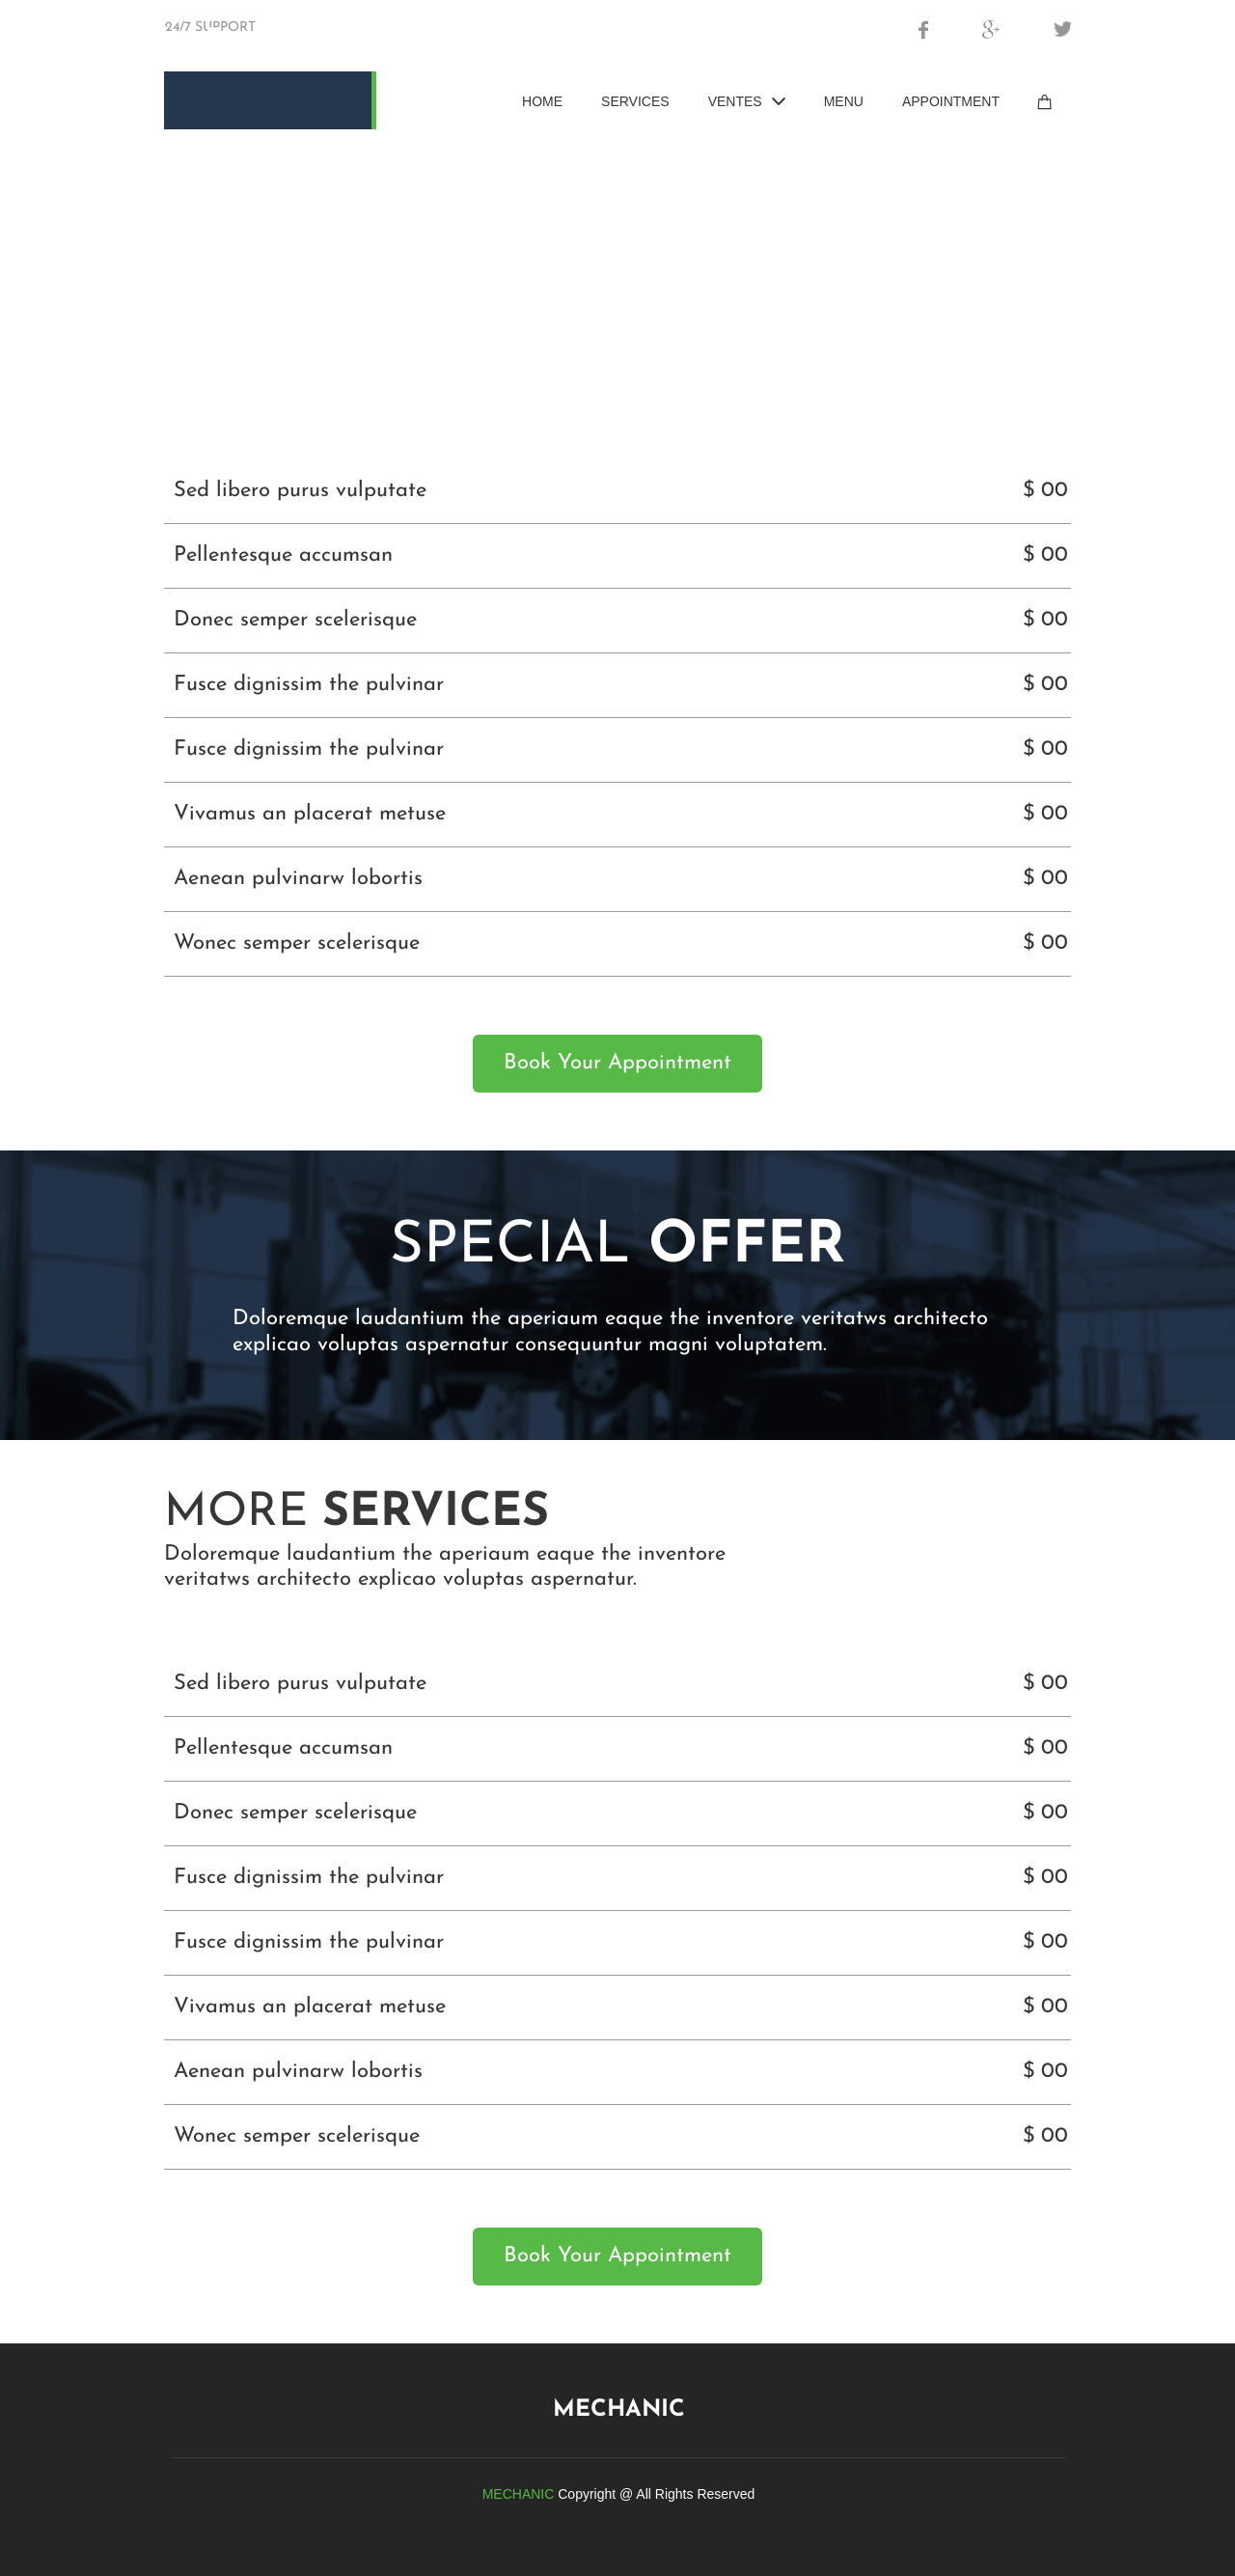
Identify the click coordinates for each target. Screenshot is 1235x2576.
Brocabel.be (270, 38)
